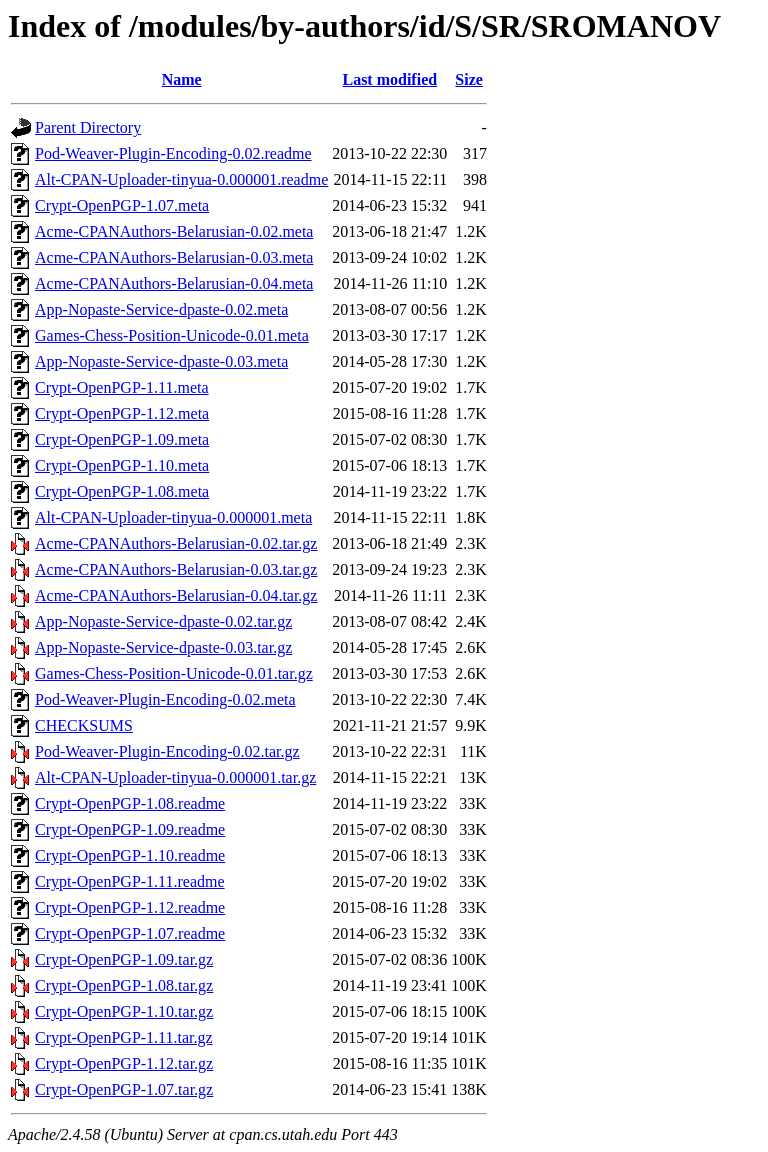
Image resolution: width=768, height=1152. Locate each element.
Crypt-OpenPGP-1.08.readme (130, 803)
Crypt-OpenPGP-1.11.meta (122, 387)
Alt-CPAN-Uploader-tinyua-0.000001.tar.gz (175, 777)
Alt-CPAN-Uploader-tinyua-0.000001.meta (173, 517)
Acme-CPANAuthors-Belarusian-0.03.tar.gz (176, 569)
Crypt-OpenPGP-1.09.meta (122, 439)
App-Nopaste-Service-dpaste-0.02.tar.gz (163, 621)
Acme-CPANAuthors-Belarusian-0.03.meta (174, 257)
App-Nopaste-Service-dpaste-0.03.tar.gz (163, 647)
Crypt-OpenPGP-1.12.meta (122, 413)
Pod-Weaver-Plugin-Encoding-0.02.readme (173, 153)
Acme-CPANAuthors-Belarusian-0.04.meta (174, 283)
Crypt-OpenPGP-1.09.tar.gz (124, 959)
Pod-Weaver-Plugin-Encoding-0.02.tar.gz (167, 751)
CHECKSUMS (84, 725)
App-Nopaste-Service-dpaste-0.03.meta (161, 361)
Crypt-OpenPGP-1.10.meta (122, 465)
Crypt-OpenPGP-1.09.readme (130, 829)
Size (469, 79)
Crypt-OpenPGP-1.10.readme (130, 855)
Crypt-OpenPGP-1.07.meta (122, 205)
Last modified (389, 79)
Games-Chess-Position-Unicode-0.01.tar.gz (174, 673)
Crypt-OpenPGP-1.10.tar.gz (124, 1011)
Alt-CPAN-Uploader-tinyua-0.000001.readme (181, 179)
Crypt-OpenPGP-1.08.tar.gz (124, 985)
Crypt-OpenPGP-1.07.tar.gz (124, 1089)
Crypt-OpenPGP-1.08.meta (122, 491)
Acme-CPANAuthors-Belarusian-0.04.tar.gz (176, 595)
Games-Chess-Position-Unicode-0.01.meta (172, 335)
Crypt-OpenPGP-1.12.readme (130, 907)
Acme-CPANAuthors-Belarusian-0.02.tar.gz (176, 543)
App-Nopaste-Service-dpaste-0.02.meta (161, 309)
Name (182, 79)
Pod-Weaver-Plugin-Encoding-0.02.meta (165, 699)
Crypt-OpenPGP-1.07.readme (130, 933)
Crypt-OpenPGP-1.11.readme (130, 881)
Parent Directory (88, 127)
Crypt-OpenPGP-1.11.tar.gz (124, 1037)
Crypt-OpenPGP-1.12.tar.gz (124, 1063)
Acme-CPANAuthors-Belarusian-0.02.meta (174, 231)
